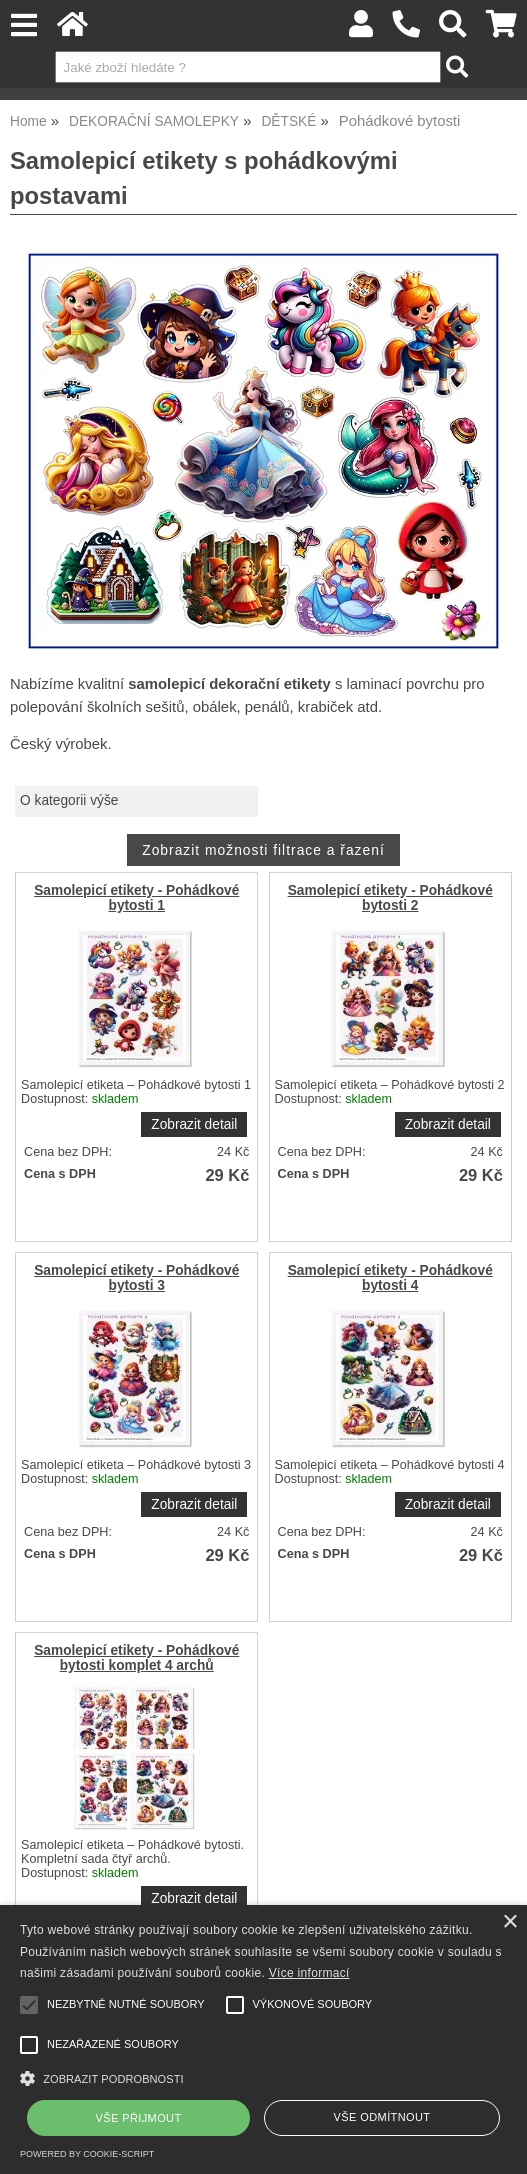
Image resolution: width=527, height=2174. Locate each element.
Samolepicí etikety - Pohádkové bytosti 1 (136, 898)
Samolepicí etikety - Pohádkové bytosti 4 (390, 1278)
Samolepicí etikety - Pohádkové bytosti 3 (136, 1278)
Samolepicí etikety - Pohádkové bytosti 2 (390, 898)
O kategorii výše (69, 800)
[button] (263, 2076)
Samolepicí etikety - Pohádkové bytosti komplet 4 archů (136, 1658)
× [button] (509, 1922)
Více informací (309, 1973)
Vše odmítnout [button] (382, 2117)
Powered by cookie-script (87, 2154)
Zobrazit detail (194, 1124)
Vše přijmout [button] (139, 2118)
